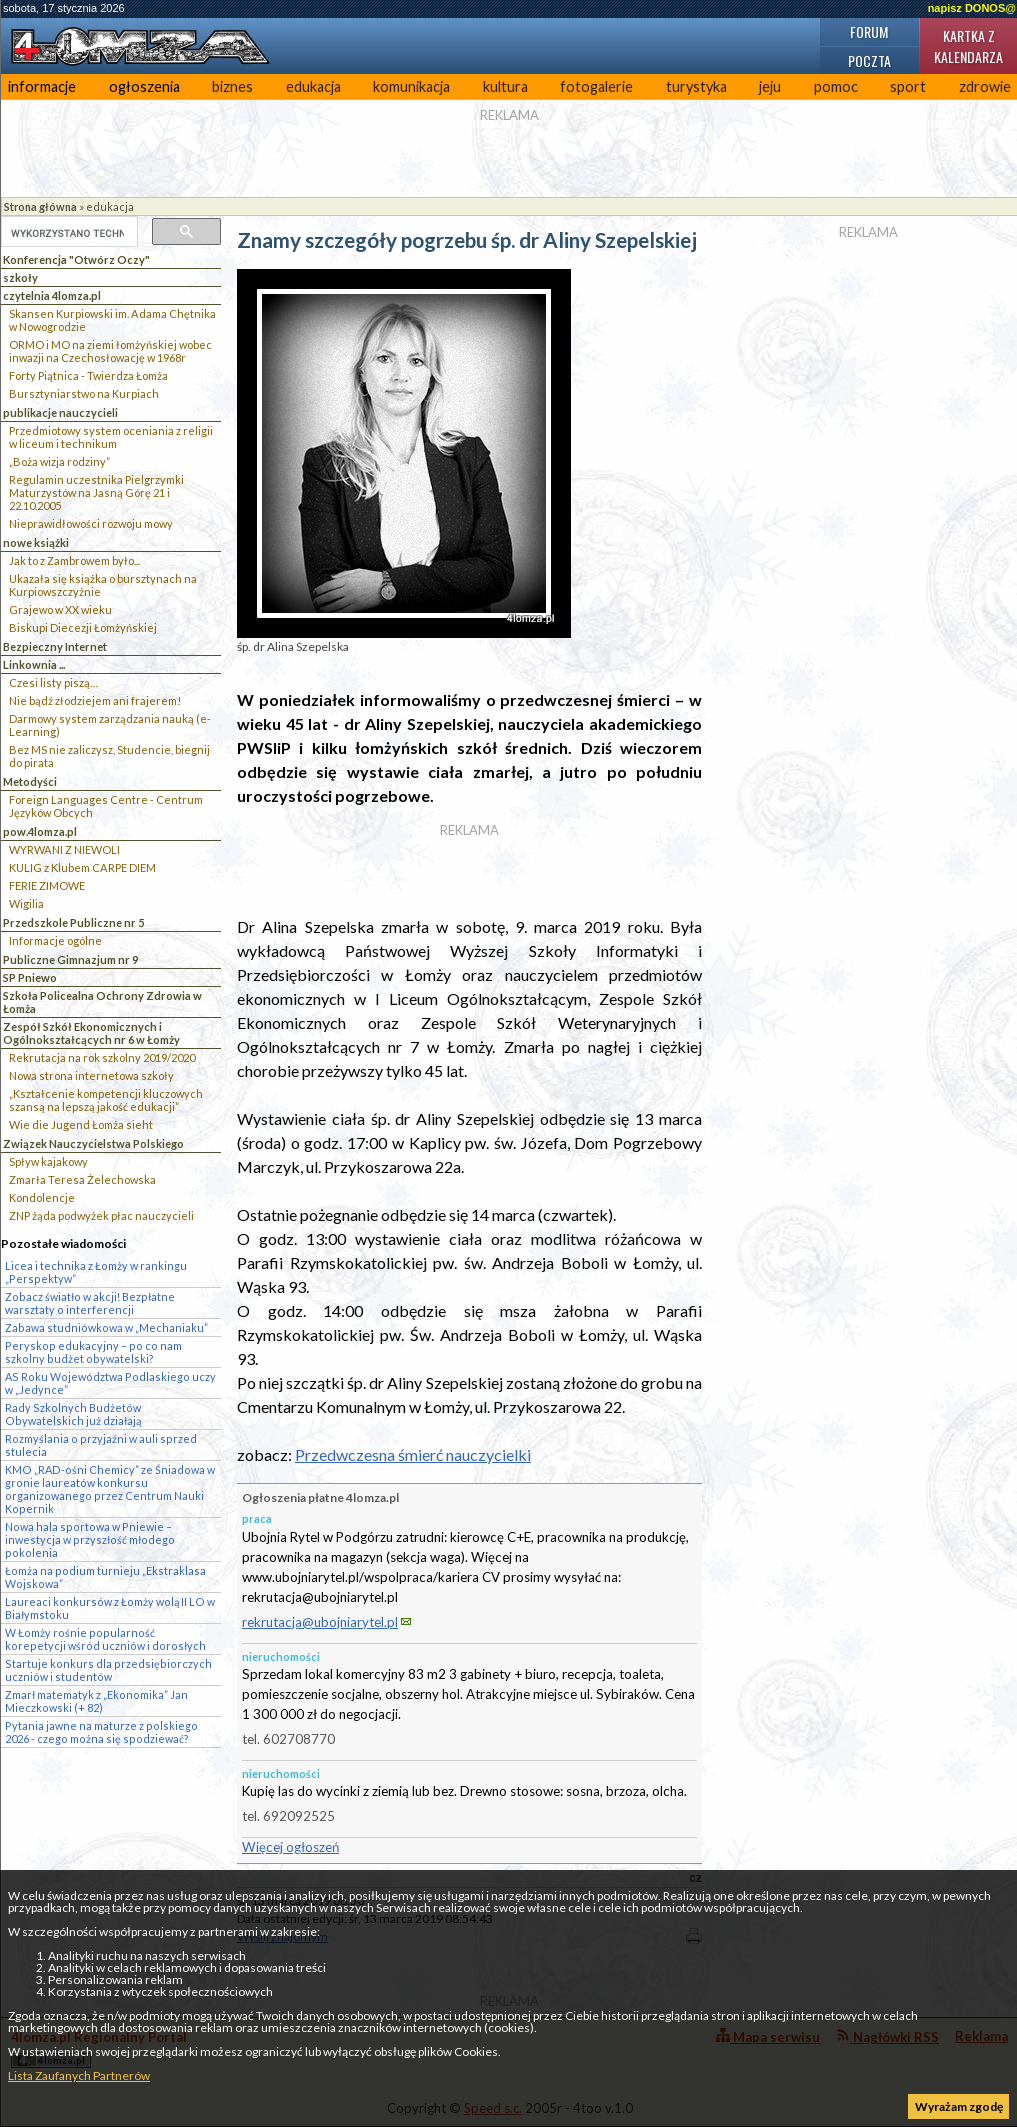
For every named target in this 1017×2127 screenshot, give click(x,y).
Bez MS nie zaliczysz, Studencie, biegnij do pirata (109, 756)
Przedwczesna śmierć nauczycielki (413, 1454)
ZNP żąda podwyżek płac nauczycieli (101, 1215)
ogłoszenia (144, 86)
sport (908, 86)
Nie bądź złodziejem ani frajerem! (95, 700)
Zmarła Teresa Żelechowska (82, 1179)
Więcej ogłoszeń (290, 1847)
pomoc (836, 86)
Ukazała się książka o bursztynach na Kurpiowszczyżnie (103, 585)
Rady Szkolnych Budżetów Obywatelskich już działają (73, 1414)
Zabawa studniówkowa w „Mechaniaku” (106, 1327)
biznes (232, 86)
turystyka (696, 86)
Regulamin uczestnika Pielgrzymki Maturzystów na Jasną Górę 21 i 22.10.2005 (96, 492)
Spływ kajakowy (48, 1161)
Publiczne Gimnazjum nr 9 (70, 959)
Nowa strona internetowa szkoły (91, 1075)
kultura (505, 86)
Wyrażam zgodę (959, 2106)
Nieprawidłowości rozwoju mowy (91, 523)
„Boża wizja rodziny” (59, 461)
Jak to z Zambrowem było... (74, 560)
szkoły (20, 277)
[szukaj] (67, 233)
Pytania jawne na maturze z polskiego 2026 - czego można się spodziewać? (101, 1732)
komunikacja (411, 86)
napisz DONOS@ (972, 8)
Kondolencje (42, 1197)
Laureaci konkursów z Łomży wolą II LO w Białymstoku (110, 1608)
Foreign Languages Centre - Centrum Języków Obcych (106, 806)
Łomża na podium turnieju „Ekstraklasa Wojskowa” (105, 1577)
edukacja (313, 86)
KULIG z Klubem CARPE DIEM (82, 867)
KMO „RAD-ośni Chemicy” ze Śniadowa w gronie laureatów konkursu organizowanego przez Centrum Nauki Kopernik (110, 1489)
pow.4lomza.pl (40, 831)
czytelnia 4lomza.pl (52, 295)
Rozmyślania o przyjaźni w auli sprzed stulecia (101, 1445)
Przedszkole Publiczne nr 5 (73, 922)
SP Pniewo (30, 977)
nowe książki (36, 542)
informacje (42, 86)
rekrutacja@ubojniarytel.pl (320, 1622)
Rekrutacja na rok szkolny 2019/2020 (102, 1057)
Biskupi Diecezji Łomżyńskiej (83, 627)
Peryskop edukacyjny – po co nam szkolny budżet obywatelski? (93, 1352)
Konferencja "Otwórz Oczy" (76, 259)
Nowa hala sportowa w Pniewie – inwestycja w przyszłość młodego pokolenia (90, 1539)
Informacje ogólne (55, 940)
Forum (869, 31)
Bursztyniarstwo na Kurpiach (84, 393)
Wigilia (26, 903)
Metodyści (30, 781)
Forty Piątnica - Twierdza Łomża (88, 375)
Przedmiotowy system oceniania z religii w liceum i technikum (111, 437)
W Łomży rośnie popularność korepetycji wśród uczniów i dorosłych (105, 1639)
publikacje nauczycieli (60, 412)
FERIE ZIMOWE (47, 885)
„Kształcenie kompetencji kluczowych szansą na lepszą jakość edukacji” (106, 1100)
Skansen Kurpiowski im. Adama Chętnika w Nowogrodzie (112, 320)
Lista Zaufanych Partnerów (79, 2075)
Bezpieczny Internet (55, 646)
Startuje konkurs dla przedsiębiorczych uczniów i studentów (108, 1670)
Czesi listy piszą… (53, 682)
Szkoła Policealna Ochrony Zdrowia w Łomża (102, 1002)
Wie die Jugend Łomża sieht (81, 1124)
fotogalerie (596, 86)
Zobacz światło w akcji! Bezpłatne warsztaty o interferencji (90, 1303)
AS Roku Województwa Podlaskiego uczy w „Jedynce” (110, 1383)
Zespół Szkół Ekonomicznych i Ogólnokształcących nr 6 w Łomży (91, 1033)
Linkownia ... (34, 664)
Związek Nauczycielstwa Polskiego (93, 1143)
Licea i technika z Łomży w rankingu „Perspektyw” (96, 1272)
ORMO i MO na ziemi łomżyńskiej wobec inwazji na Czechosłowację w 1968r (110, 351)
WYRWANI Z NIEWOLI (64, 849)
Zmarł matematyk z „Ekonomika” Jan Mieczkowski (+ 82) (96, 1701)
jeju (770, 86)
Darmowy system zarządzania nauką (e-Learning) (110, 725)
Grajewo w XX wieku (60, 609)
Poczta (869, 60)
